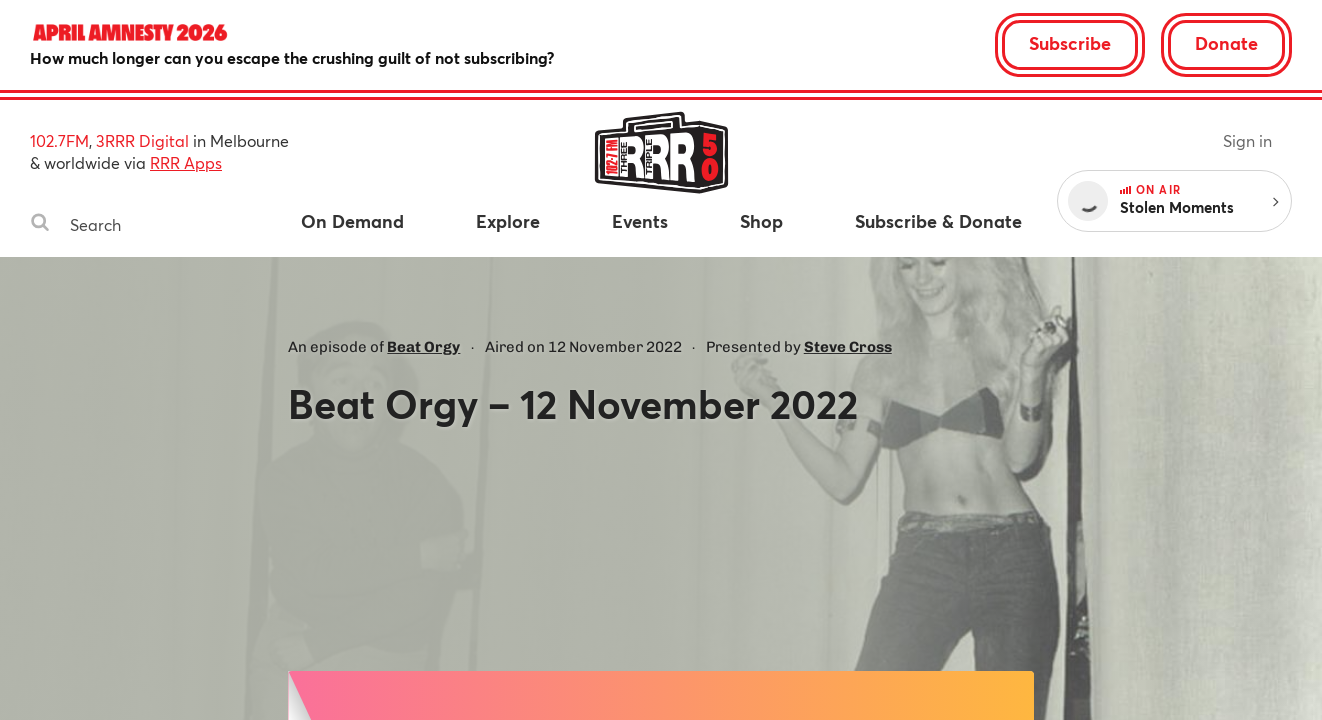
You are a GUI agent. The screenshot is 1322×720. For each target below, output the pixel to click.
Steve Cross (848, 347)
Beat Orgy (423, 347)
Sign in (1247, 140)
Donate (1226, 43)
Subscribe (1070, 43)
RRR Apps (186, 162)
